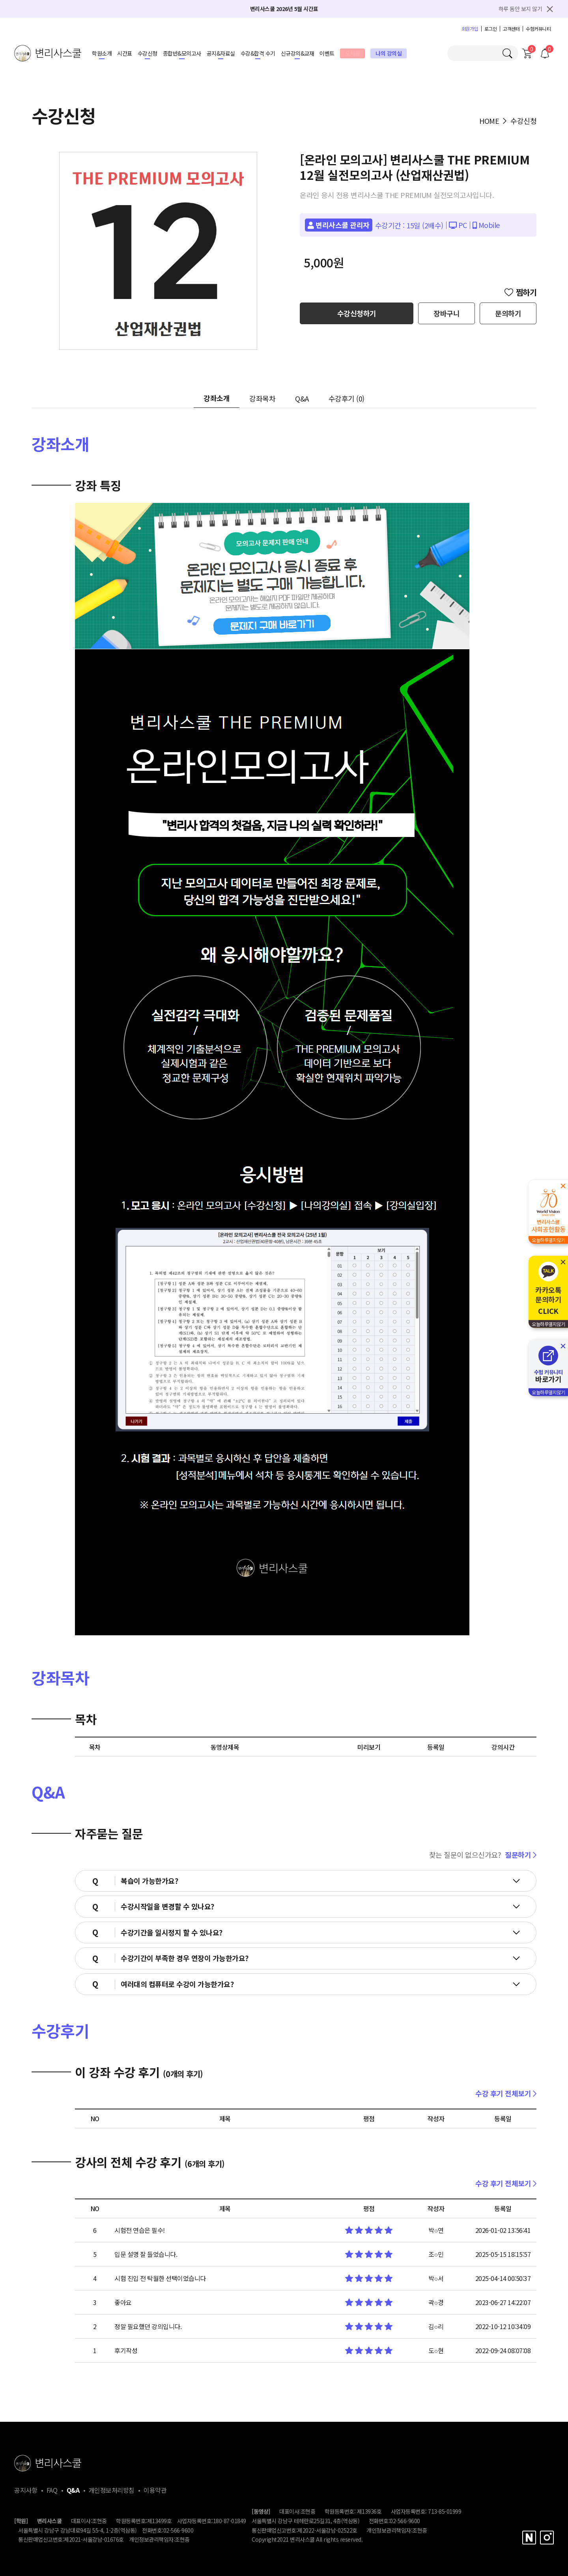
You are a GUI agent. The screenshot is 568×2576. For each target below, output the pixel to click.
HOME (489, 120)
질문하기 (520, 1854)
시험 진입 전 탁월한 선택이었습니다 (160, 2278)
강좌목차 (262, 398)
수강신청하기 (356, 313)
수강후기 (346, 398)
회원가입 (470, 28)
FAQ (52, 2490)
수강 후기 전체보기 (505, 2093)
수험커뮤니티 (538, 28)
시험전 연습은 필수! (139, 2230)
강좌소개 (217, 398)
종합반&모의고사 (182, 53)
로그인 (490, 28)
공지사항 (25, 2490)
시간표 (124, 53)
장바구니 (446, 313)
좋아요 (123, 2302)
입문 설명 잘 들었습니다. (145, 2254)
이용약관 (155, 2490)
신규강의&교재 (297, 53)
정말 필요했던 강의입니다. (147, 2326)
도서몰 (352, 53)
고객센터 (511, 28)
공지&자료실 (221, 53)
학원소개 (102, 53)
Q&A (302, 398)
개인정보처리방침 (112, 2490)
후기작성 (125, 2350)
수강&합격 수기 (258, 53)
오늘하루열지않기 (548, 1240)
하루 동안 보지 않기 (520, 8)
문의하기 (508, 313)
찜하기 (520, 292)
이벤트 (327, 53)
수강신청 (147, 53)
